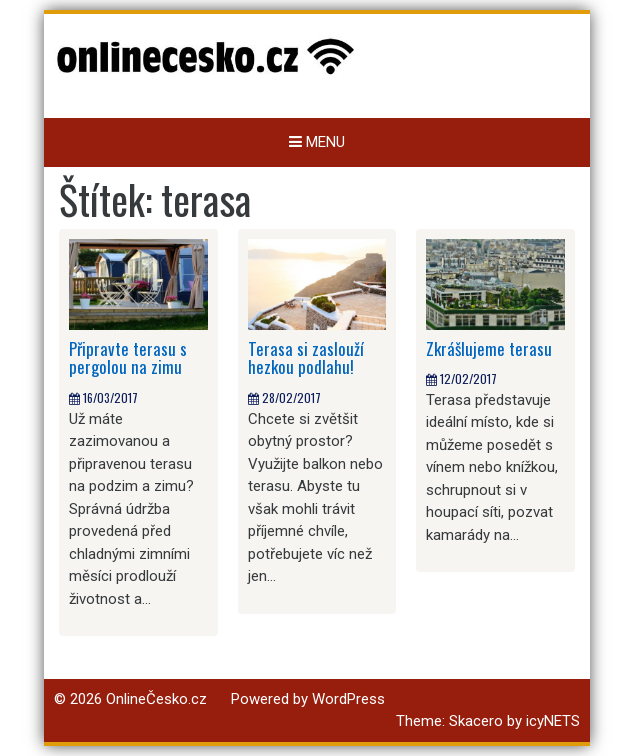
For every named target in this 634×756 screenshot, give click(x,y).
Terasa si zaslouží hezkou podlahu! (306, 358)
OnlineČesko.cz (156, 699)
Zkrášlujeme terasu (489, 348)
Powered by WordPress (308, 699)
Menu (317, 142)
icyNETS (553, 721)
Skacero (476, 721)
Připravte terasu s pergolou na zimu (128, 358)
